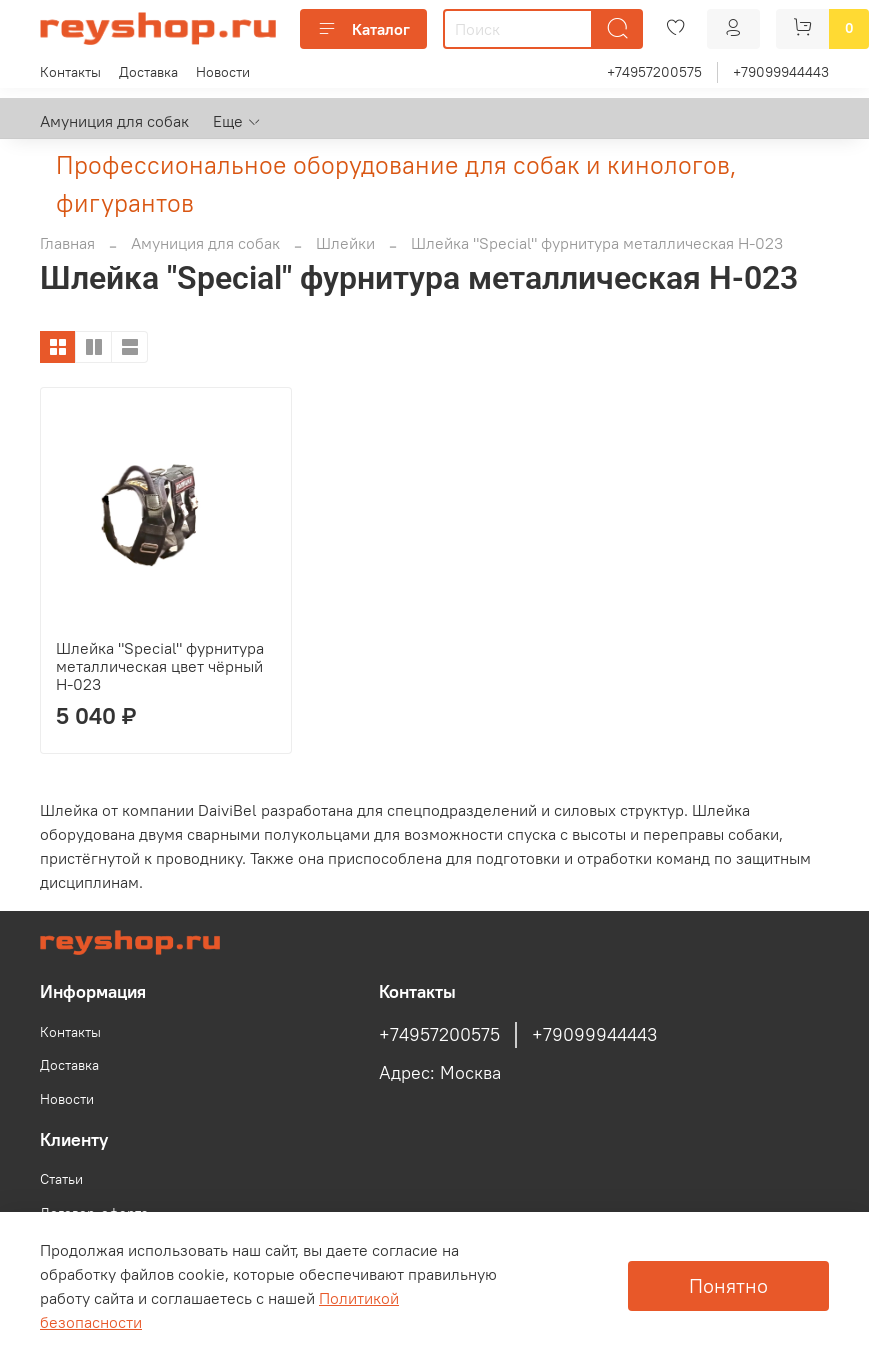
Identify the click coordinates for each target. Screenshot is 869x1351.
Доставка (148, 72)
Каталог (363, 29)
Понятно (728, 1285)
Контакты (70, 72)
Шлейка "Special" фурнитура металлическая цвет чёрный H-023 (160, 666)
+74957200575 (654, 72)
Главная (67, 243)
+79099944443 (781, 72)
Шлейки (345, 243)
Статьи (61, 1179)
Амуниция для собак (114, 121)
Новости (223, 72)
